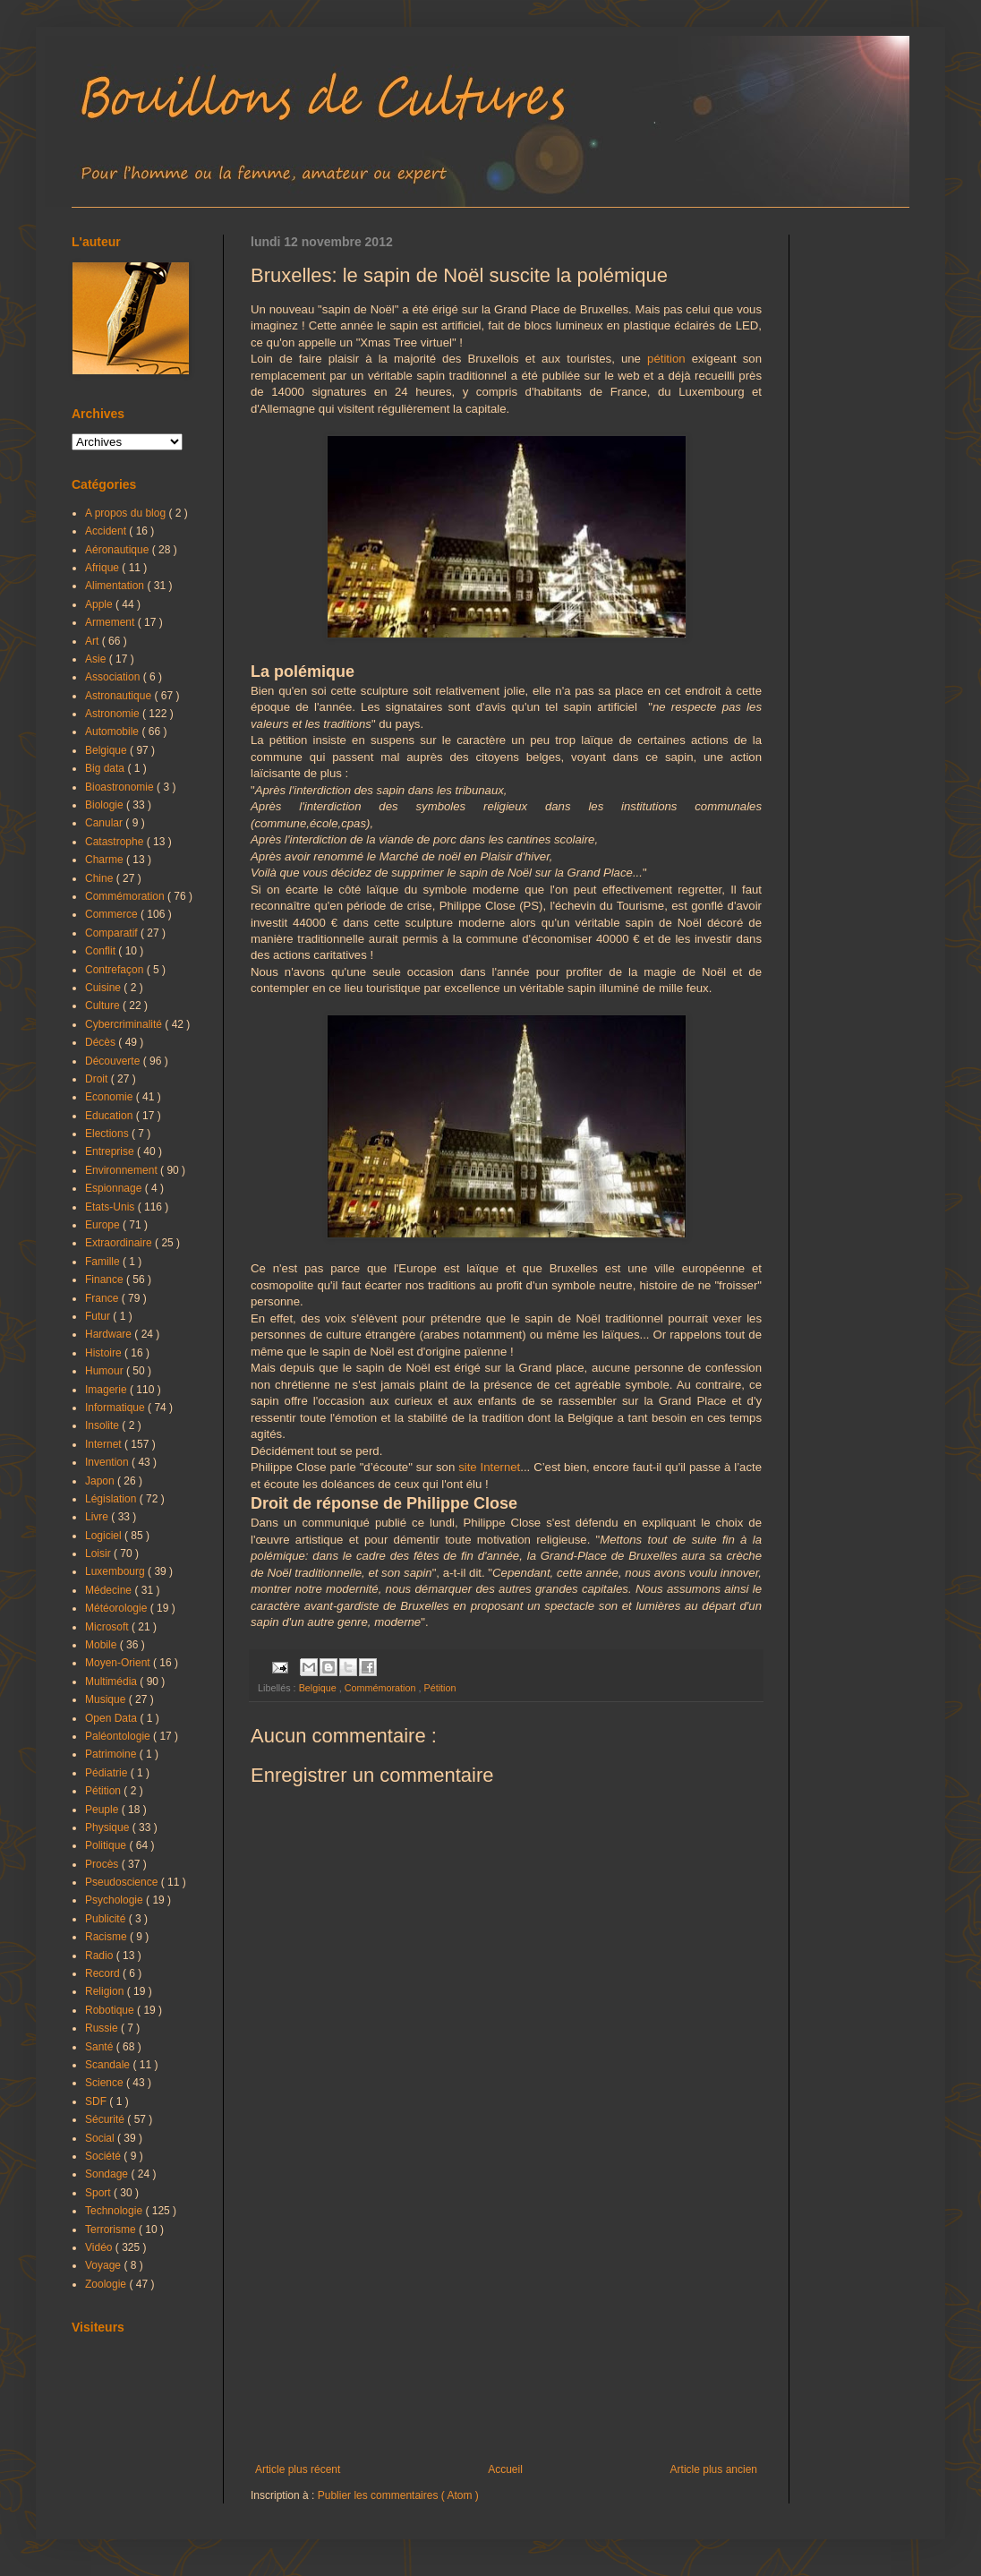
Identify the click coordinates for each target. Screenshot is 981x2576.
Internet (104, 1444)
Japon (101, 1481)
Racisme (107, 1936)
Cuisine (104, 987)
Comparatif (113, 933)
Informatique (116, 1407)
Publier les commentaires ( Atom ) (398, 2495)
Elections (108, 1133)
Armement (111, 622)
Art (93, 641)
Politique (107, 1845)
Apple (100, 604)
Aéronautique (118, 549)
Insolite (103, 1425)
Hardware (109, 1334)
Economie (110, 1097)
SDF (97, 2101)
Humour (105, 1371)
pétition (666, 358)
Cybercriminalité (125, 1024)
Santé (100, 2047)
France (103, 1298)
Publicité (107, 1919)
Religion (106, 1991)
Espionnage (115, 1188)
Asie (97, 659)
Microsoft (108, 1627)
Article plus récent (297, 2469)
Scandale (108, 2064)
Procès (103, 1864)
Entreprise (111, 1151)
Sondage (108, 2174)
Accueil (505, 2469)
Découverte (114, 1061)
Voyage (104, 2265)
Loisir (99, 1553)
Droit (98, 1079)
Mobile (102, 1645)
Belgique (319, 1687)
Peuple (103, 1809)
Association (114, 677)
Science (105, 2082)
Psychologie (115, 1900)
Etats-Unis (111, 1207)
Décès (101, 1042)
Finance (105, 1279)
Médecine (109, 1590)
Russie (103, 2028)
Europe (104, 1225)
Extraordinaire (120, 1243)
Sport (99, 2193)
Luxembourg (116, 1571)
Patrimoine (112, 1754)
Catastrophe (116, 841)
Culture (104, 1005)
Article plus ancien (713, 2469)
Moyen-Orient (119, 1662)
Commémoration (382, 1687)
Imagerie (107, 1389)
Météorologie (117, 1608)
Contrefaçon (116, 969)
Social (101, 2138)
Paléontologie (119, 1736)
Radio (100, 1955)
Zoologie (107, 2284)
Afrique (103, 567)
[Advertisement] (506, 2315)
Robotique (111, 2010)
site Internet (489, 1467)
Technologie (115, 2210)
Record (104, 1973)
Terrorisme (112, 2229)
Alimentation (116, 585)
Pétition (439, 1687)
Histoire (104, 1353)
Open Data (112, 1718)
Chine (100, 878)
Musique (107, 1699)
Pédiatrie (108, 1773)
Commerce (113, 914)
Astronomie (113, 713)
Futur (99, 1316)
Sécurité (106, 2119)
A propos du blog (126, 513)
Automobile (113, 731)
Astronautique (119, 695)
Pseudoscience (123, 1882)
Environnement (122, 1170)
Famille (104, 1261)
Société (104, 2156)
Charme (105, 859)
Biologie (105, 805)
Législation (112, 1499)
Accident (107, 531)
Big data (106, 768)
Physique (108, 1827)
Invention (108, 1462)
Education (110, 1115)
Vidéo (100, 2247)
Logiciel (104, 1535)
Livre (98, 1517)
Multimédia (112, 1681)
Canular (105, 823)
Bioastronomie (121, 787)
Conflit (101, 951)
